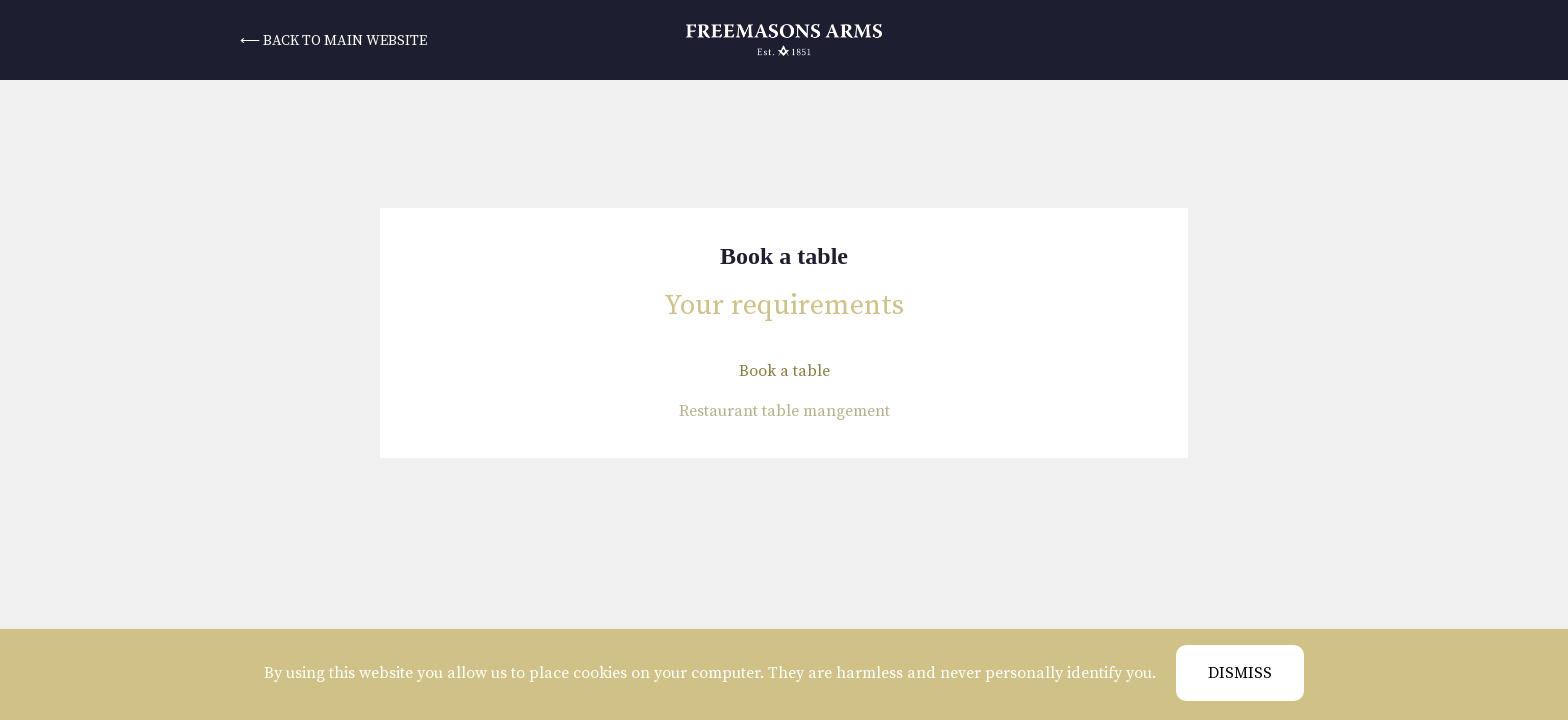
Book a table (784, 371)
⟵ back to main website (333, 41)
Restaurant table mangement (784, 411)
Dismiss (1240, 673)
